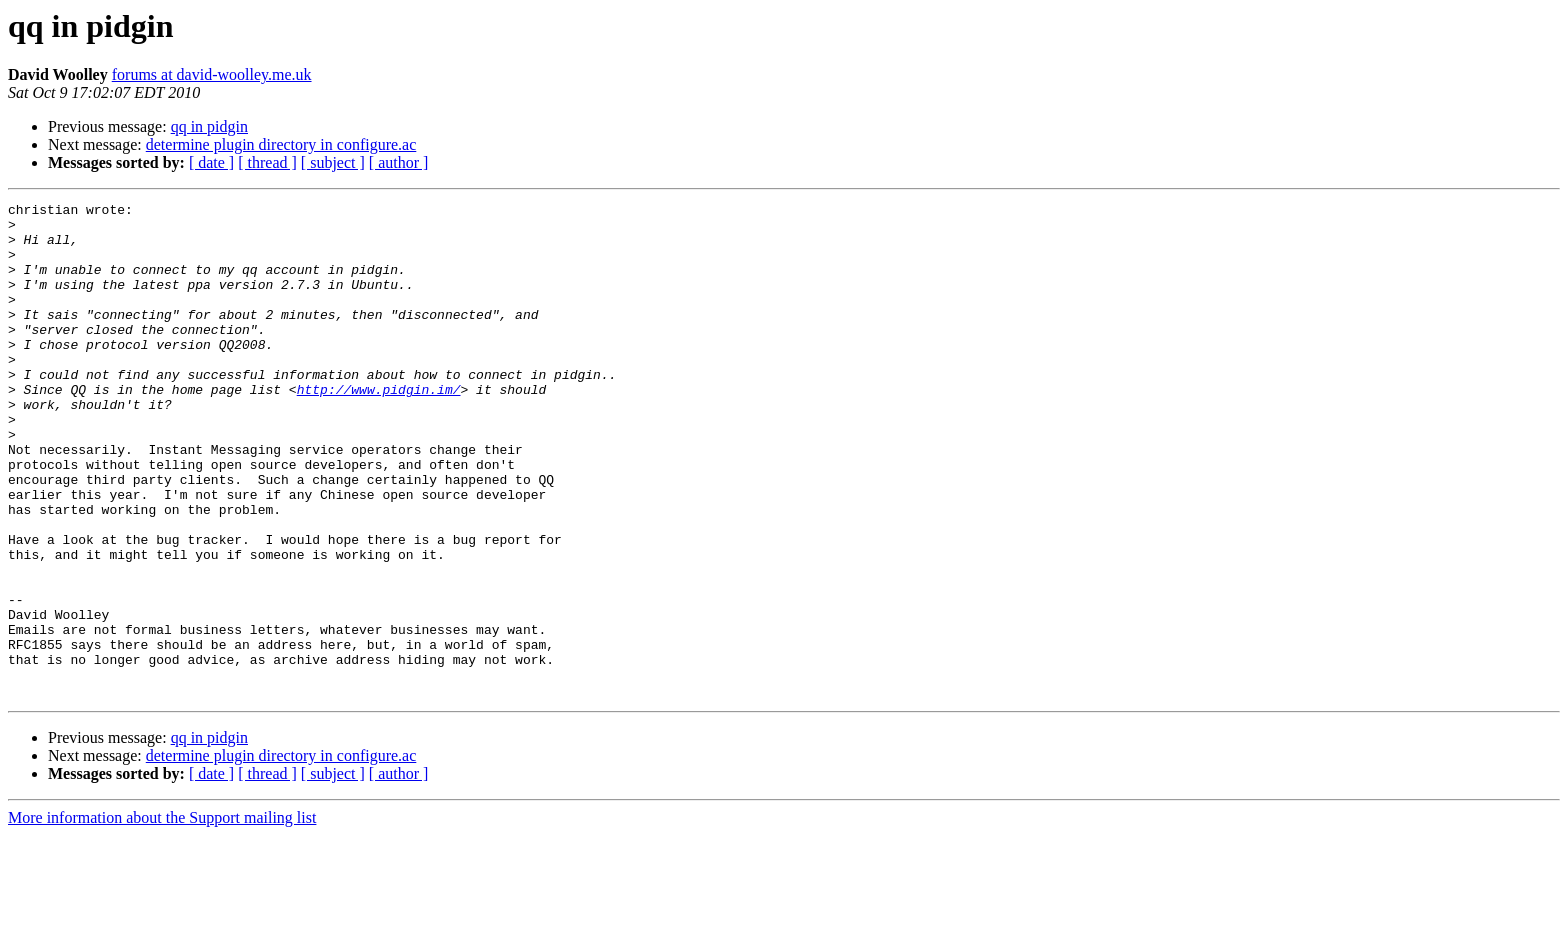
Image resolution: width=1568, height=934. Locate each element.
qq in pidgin (209, 126)
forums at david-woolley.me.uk (212, 74)
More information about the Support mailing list (162, 916)
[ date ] (211, 162)
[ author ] (399, 162)
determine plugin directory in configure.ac (281, 144)
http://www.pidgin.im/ (379, 428)
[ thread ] (267, 162)
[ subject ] (333, 162)
